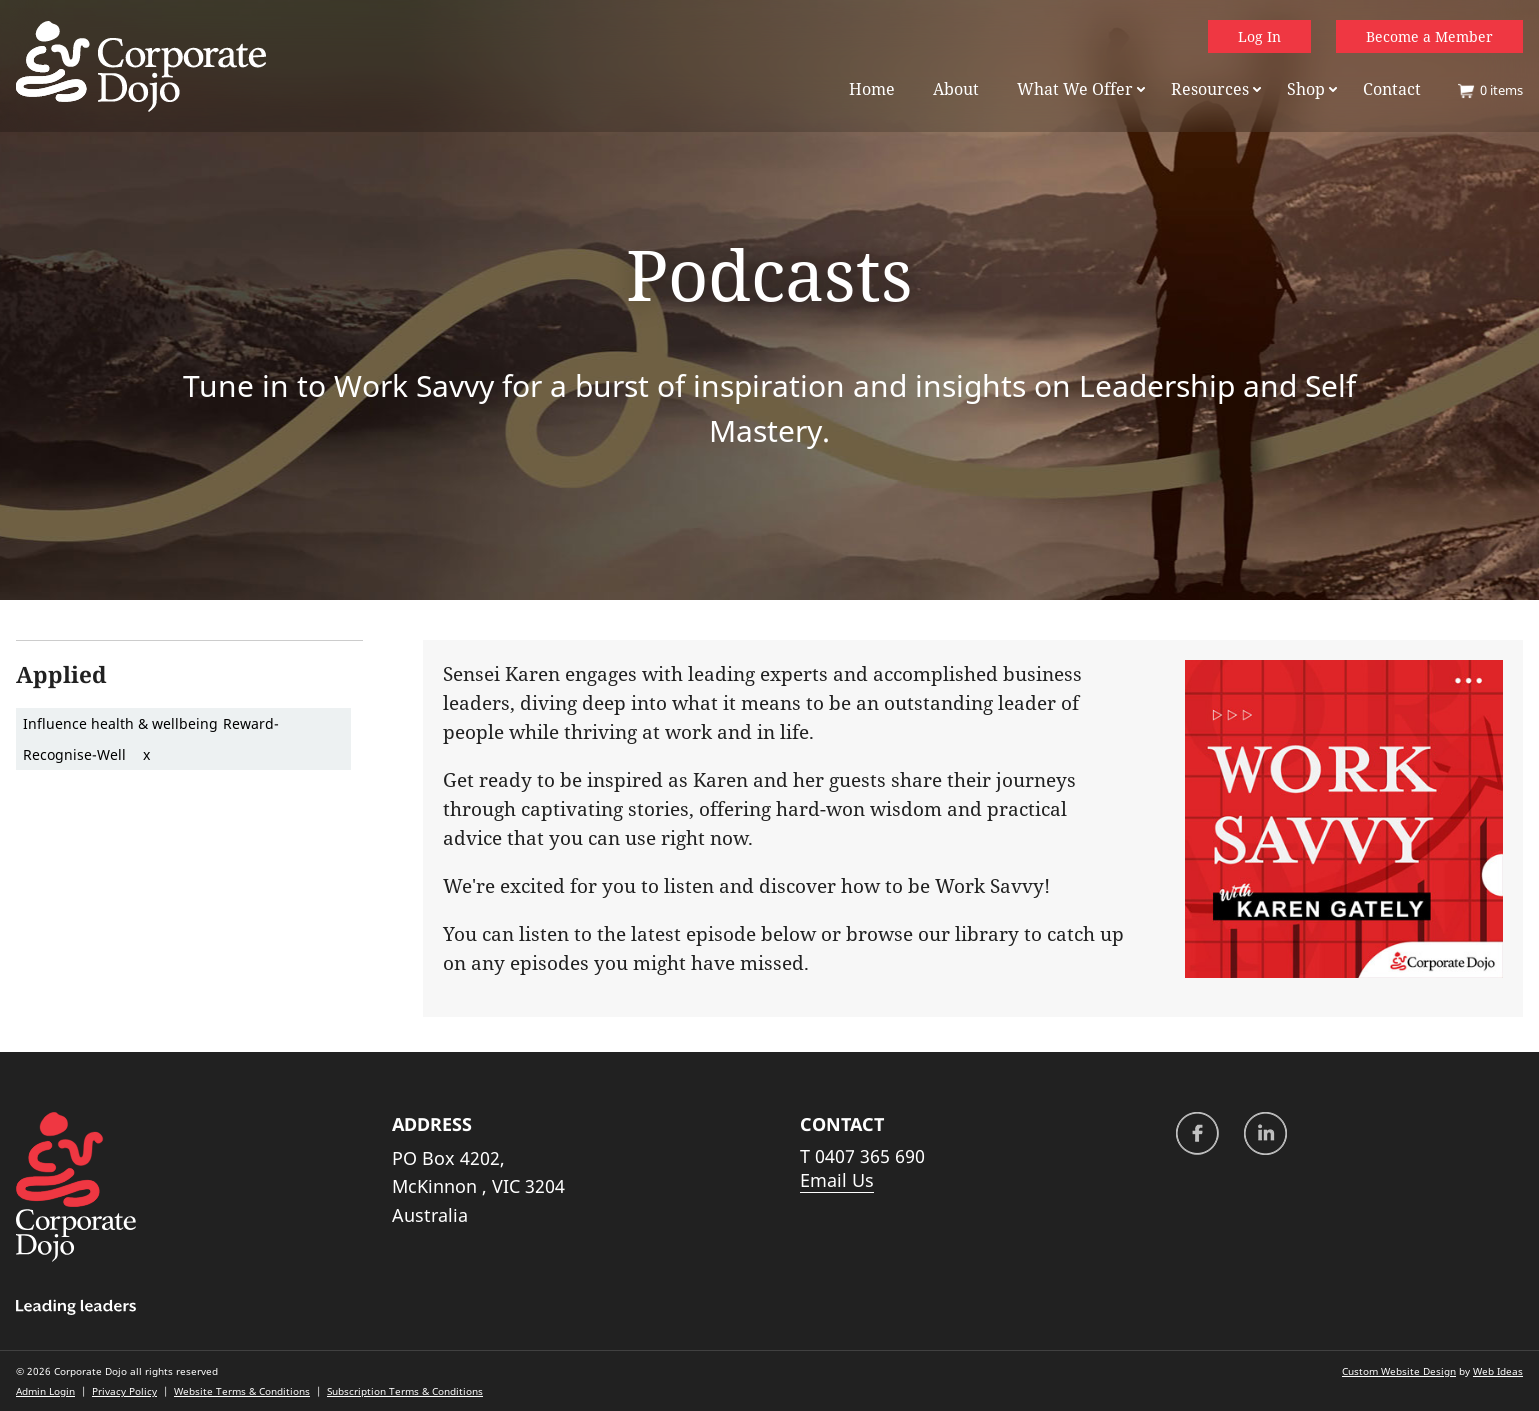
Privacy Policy (124, 1391)
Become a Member (1429, 36)
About (956, 89)
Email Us (837, 1180)
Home (872, 89)
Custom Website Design (1399, 1371)
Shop (1306, 89)
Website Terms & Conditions (242, 1391)
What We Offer (1075, 89)
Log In (1259, 36)
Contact (1392, 89)
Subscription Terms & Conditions (405, 1391)
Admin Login (45, 1391)
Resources (1210, 89)
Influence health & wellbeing (120, 723)
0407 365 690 (870, 1156)
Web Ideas (1498, 1371)
